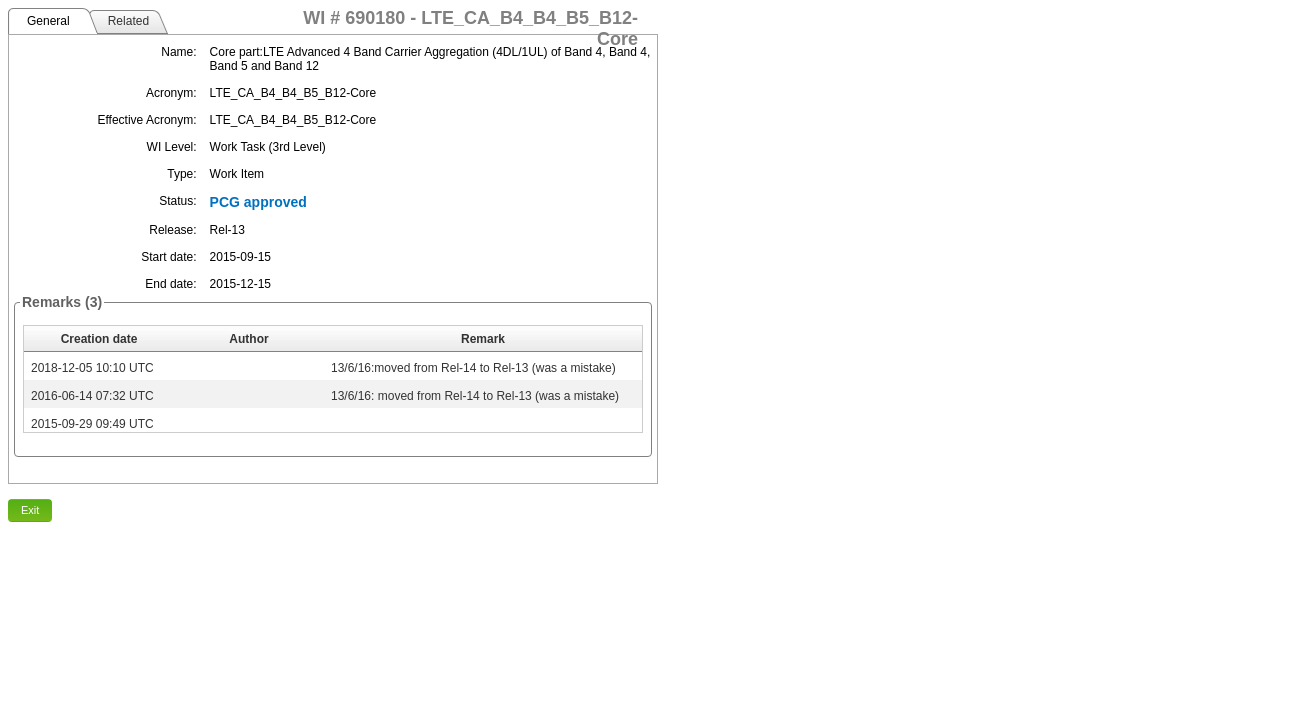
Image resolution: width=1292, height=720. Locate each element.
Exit (30, 510)
